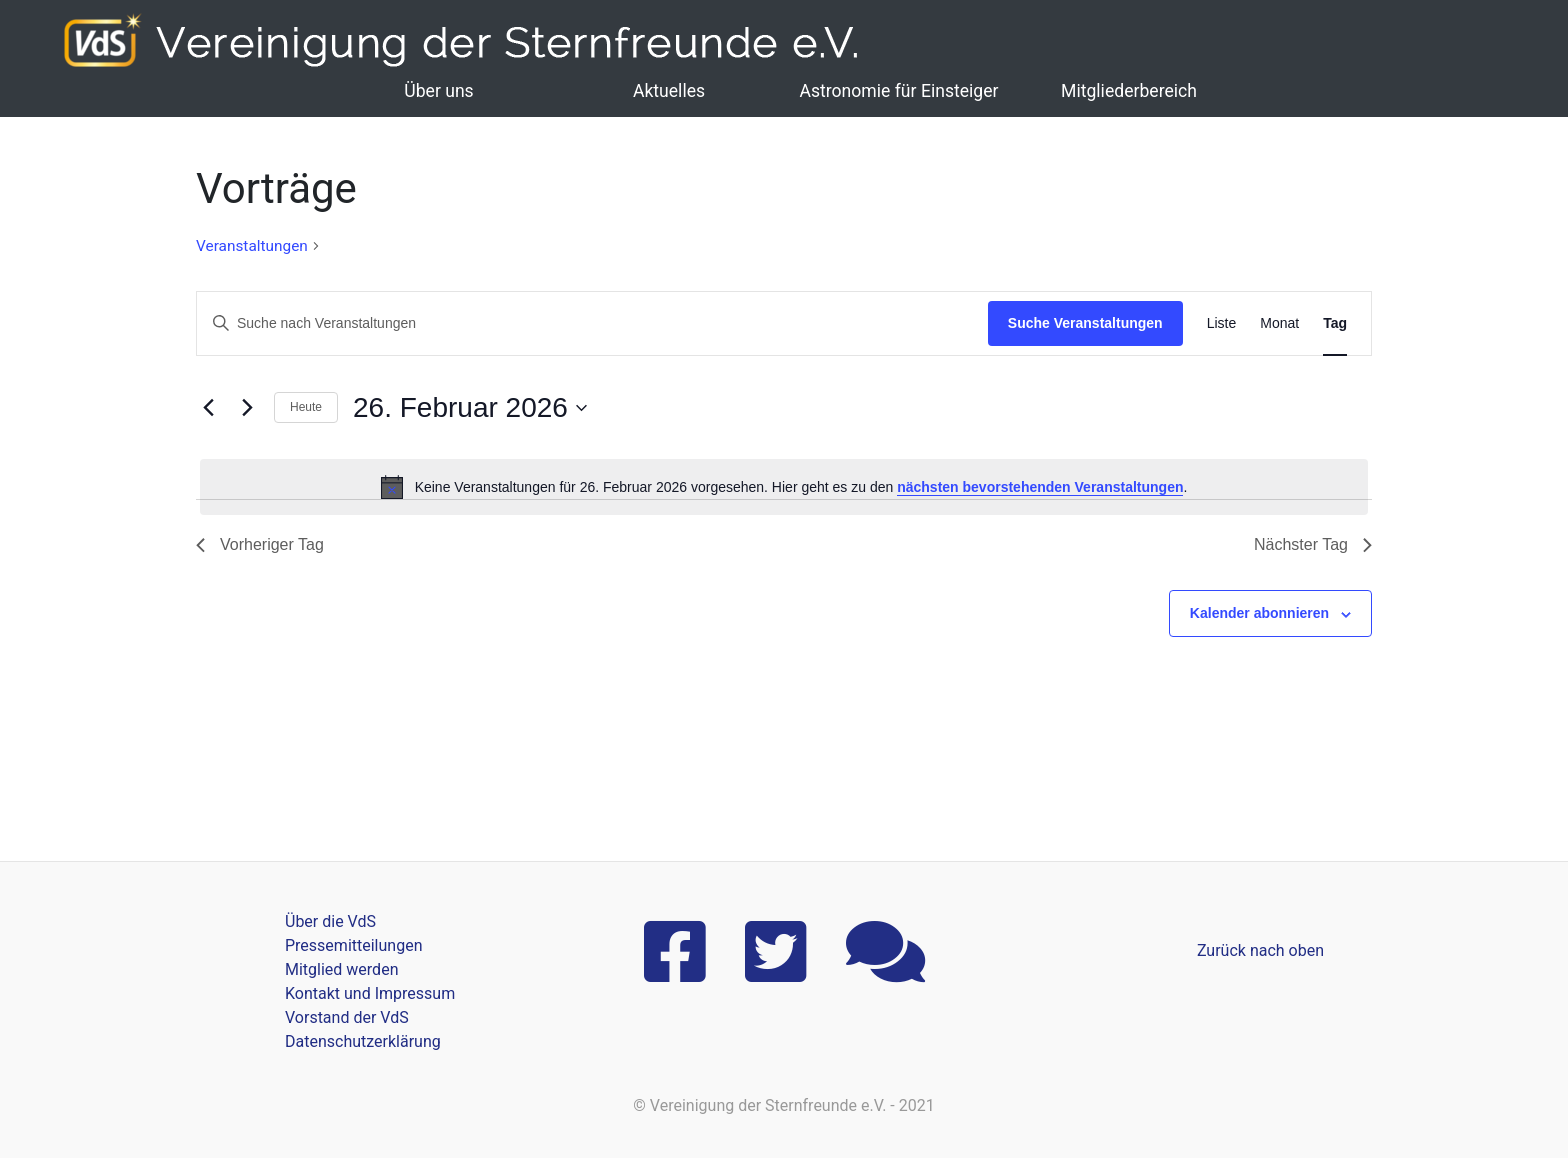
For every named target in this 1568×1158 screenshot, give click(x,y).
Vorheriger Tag (260, 544)
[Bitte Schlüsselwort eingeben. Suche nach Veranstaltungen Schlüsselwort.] (592, 323)
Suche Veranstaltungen (1085, 323)
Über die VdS (330, 921)
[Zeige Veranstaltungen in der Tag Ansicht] (1335, 323)
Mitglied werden (341, 969)
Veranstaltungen (252, 246)
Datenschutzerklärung (363, 1041)
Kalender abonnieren (1259, 613)
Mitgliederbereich (1129, 91)
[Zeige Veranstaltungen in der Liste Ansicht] (1222, 323)
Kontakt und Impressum (370, 993)
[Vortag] (208, 408)
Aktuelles (669, 91)
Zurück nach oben (1260, 950)
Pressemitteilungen (353, 945)
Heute (306, 407)
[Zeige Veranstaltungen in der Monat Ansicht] (1279, 323)
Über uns (438, 91)
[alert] (784, 487)
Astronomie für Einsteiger (898, 91)
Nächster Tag (1313, 544)
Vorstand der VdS (347, 1017)
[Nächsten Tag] (247, 408)
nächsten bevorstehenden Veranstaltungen (1040, 487)
